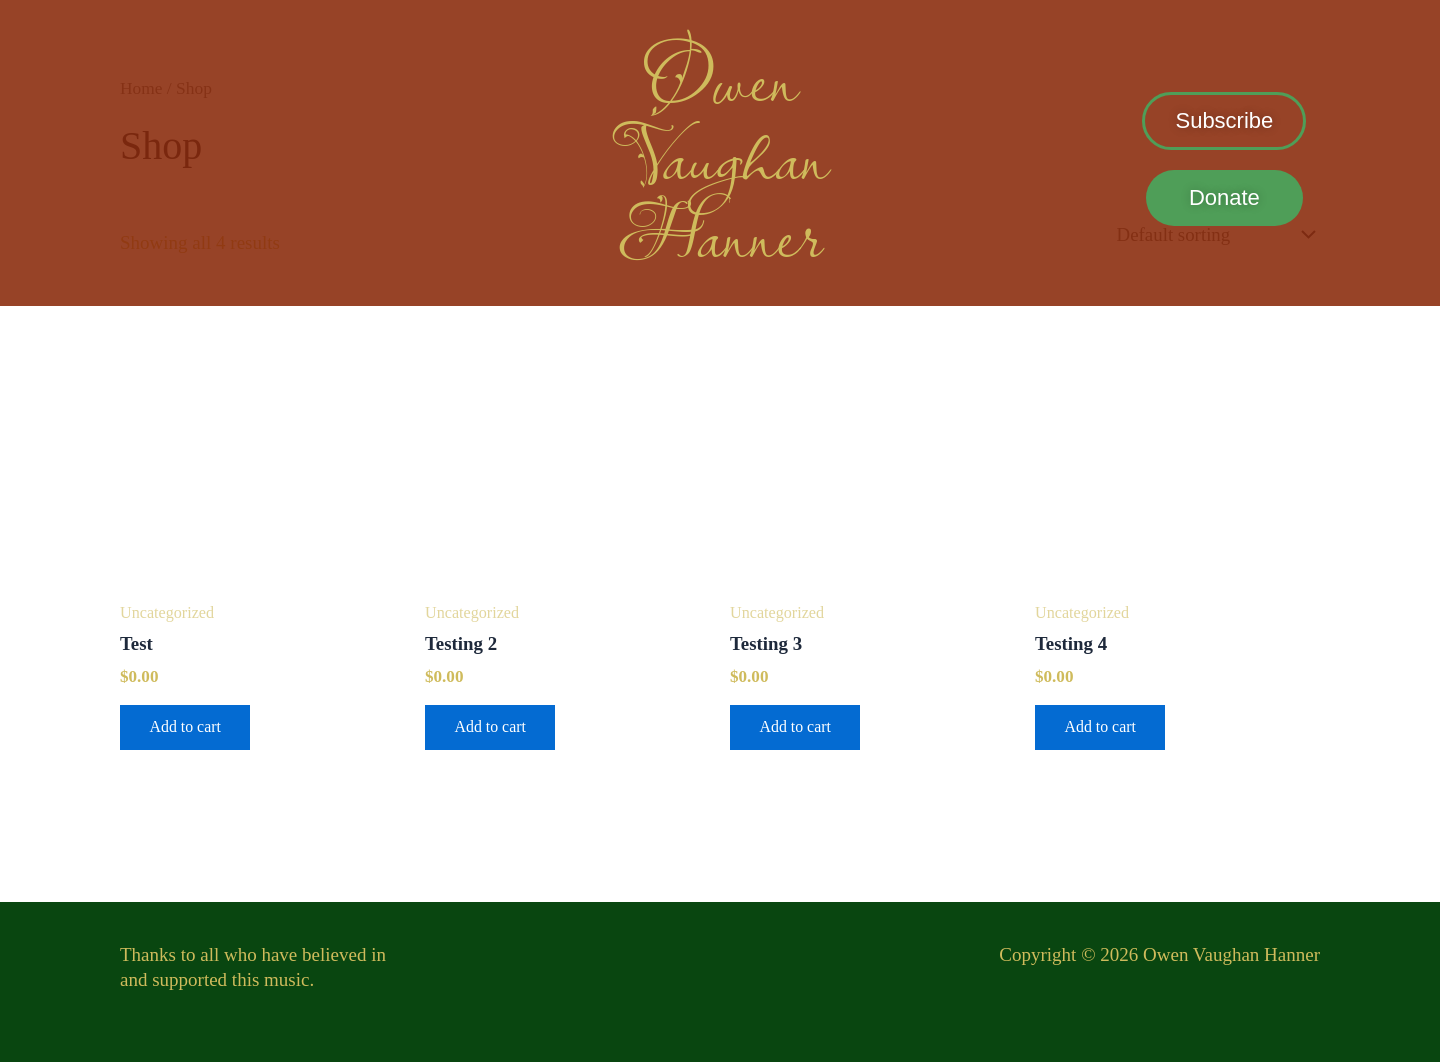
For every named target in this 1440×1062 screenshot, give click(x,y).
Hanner (719, 231)
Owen (719, 75)
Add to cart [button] (186, 727)
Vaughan (720, 153)
